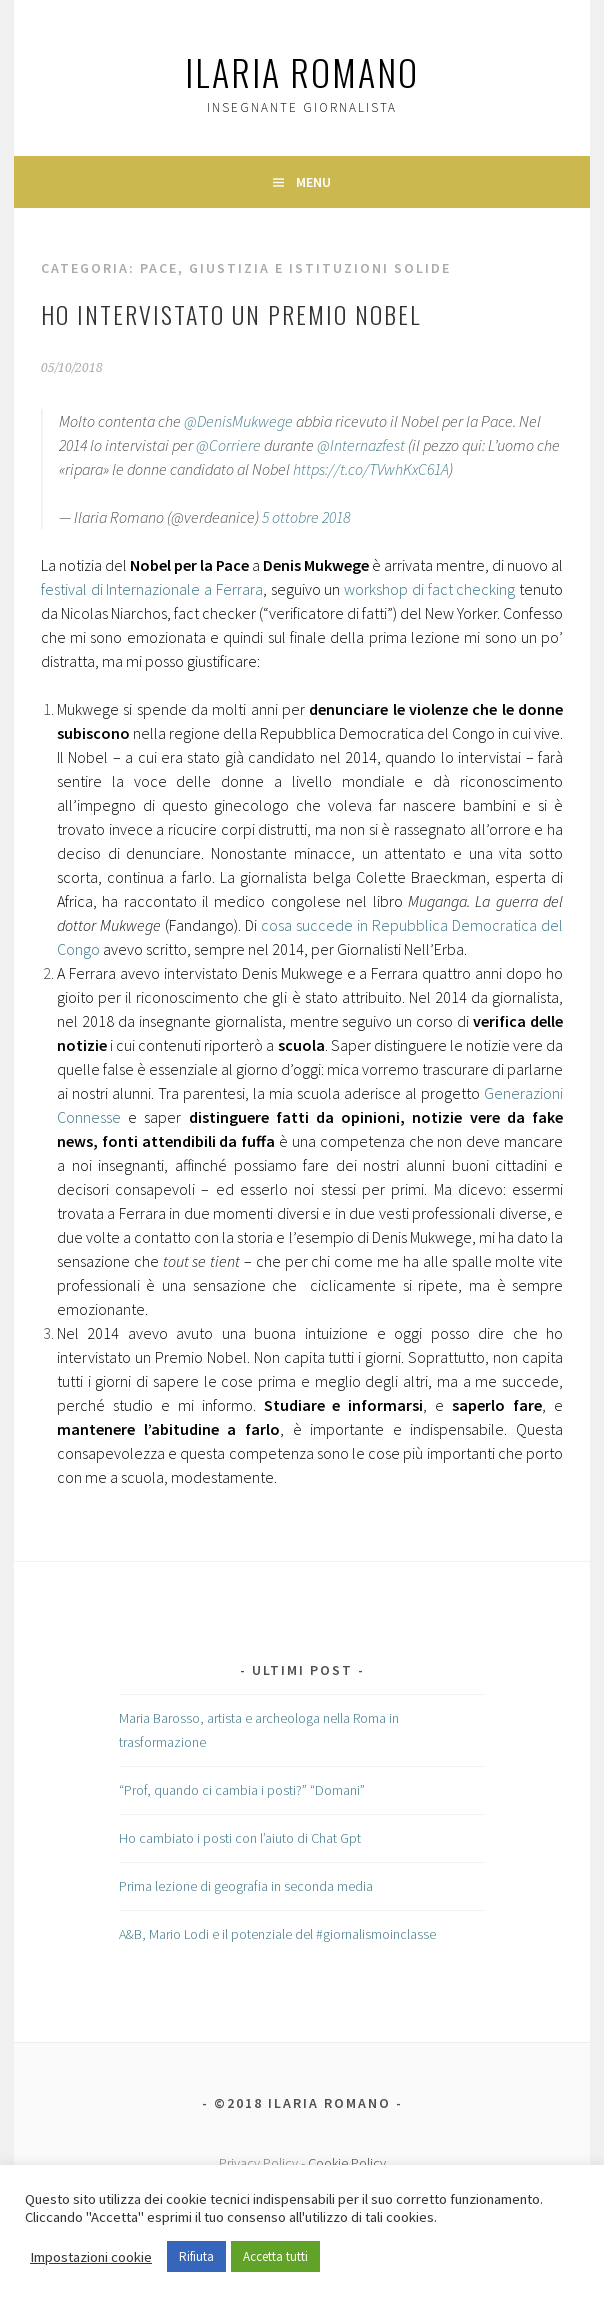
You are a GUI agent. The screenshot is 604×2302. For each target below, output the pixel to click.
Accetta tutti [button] (275, 2256)
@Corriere (228, 445)
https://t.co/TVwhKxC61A (371, 469)
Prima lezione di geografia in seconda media (246, 1886)
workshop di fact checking (429, 589)
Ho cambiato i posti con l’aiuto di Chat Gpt (240, 1838)
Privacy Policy (258, 2163)
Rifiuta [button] (196, 2256)
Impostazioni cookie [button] (91, 2257)
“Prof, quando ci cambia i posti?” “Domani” (242, 1790)
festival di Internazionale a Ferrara (152, 589)
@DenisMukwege (238, 421)
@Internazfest (361, 445)
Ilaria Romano (302, 71)
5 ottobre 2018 (306, 517)
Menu (313, 182)
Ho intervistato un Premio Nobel (231, 314)
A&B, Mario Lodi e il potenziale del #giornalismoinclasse (277, 1934)
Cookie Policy (347, 2163)
